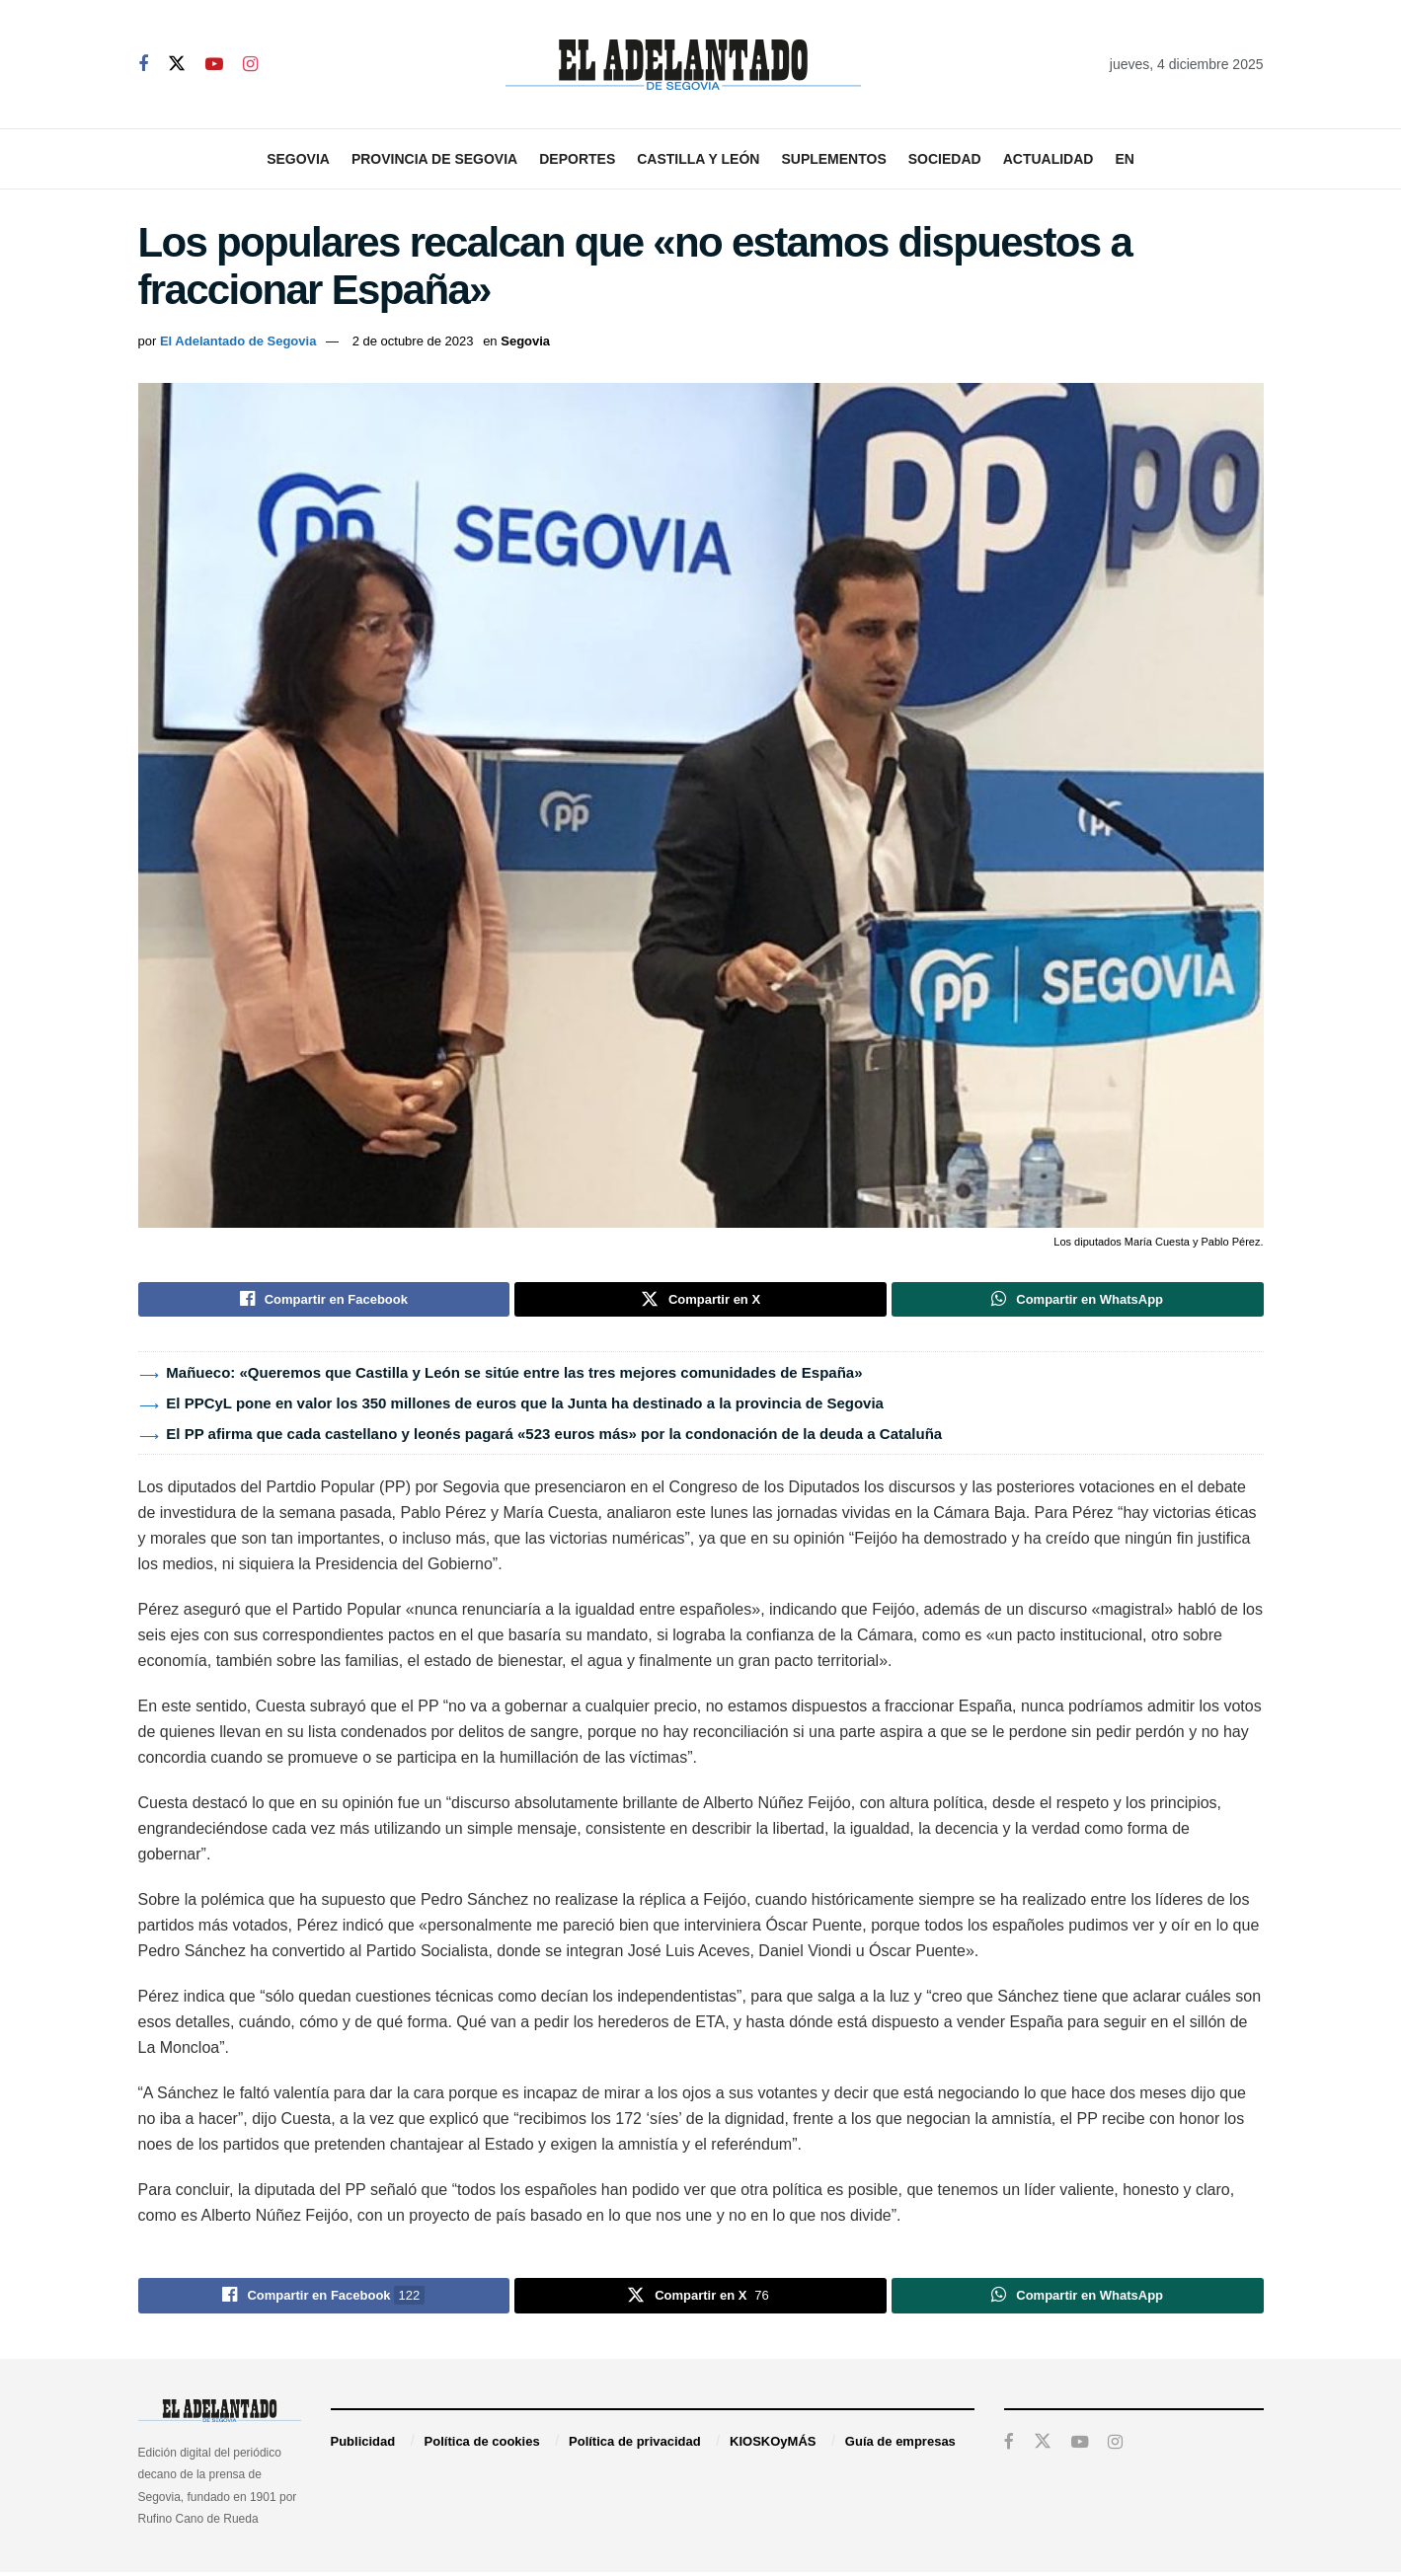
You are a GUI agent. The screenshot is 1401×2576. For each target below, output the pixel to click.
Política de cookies (482, 2446)
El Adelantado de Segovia (238, 341)
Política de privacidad (635, 2446)
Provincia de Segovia (434, 159)
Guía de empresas (900, 2446)
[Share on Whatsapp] (1078, 1301)
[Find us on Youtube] (214, 64)
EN (1124, 159)
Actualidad (1048, 159)
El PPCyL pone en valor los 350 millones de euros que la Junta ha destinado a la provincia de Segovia (525, 1406)
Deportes (577, 159)
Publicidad (363, 2446)
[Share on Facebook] (324, 1301)
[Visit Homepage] (683, 64)
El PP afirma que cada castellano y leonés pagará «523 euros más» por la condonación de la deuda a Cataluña (554, 1436)
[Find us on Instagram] (250, 64)
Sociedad (944, 159)
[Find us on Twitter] (177, 64)
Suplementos (833, 159)
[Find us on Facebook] (143, 64)
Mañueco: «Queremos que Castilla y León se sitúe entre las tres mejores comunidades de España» (514, 1375)
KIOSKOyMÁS (773, 2446)
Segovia (298, 159)
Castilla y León (698, 159)
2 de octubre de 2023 (413, 341)
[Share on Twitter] (700, 1301)
